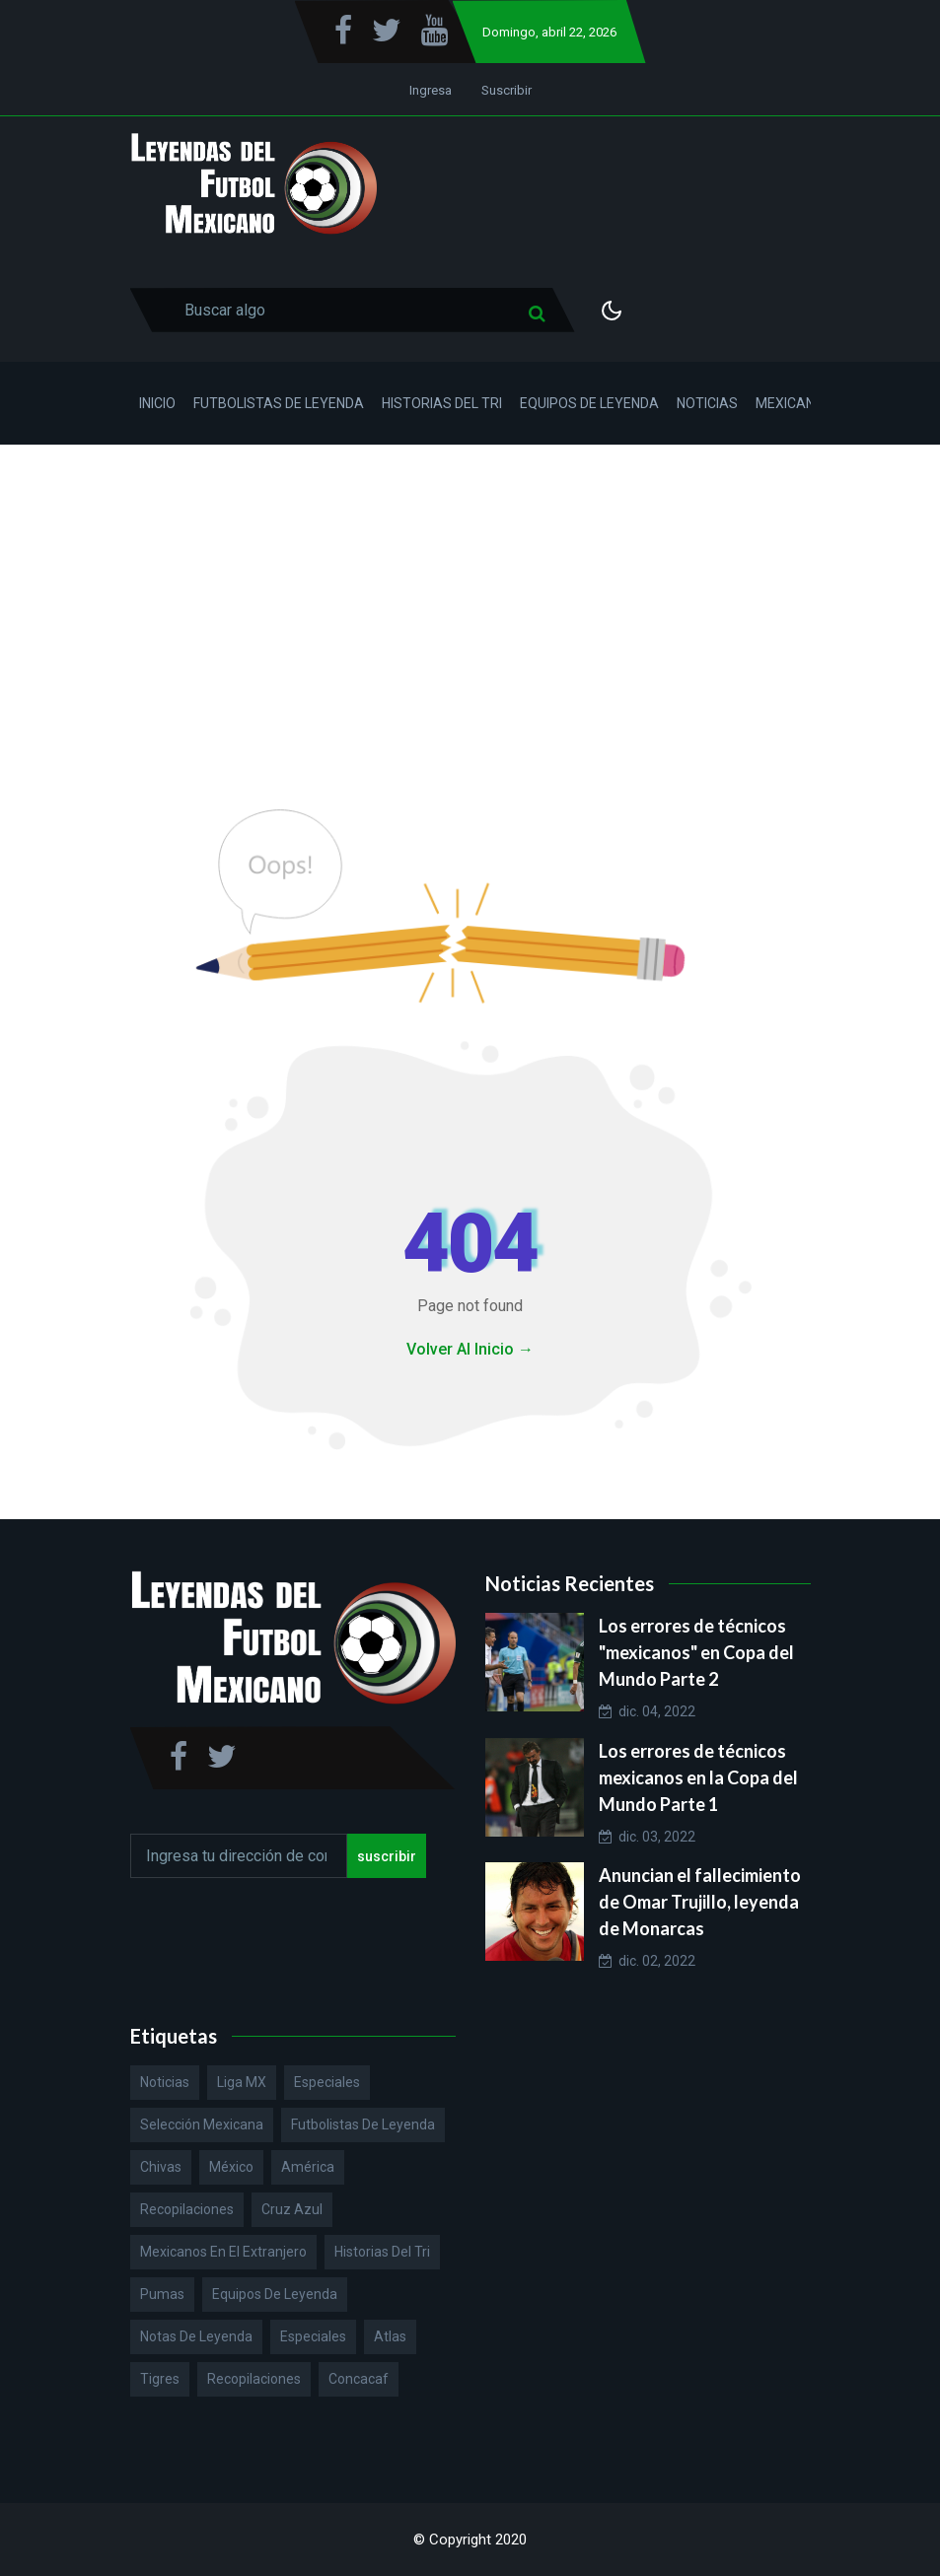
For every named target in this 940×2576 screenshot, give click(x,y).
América (307, 2167)
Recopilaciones (187, 2209)
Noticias (707, 403)
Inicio (157, 403)
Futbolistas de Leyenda (278, 403)
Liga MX (241, 2082)
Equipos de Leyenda (589, 403)
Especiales (327, 2082)
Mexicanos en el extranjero (223, 2252)
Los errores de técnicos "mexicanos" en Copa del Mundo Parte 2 (696, 1652)
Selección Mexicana (201, 2124)
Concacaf (358, 2379)
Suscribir (506, 90)
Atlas (390, 2336)
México (231, 2167)
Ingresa (430, 90)
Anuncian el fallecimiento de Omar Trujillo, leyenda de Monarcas (700, 1901)
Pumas (162, 2294)
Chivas (160, 2167)
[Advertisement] (470, 592)
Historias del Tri (442, 403)
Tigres (160, 2379)
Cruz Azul (292, 2209)
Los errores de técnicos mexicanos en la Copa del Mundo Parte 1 (698, 1777)
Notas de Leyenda (196, 2336)
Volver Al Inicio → (470, 1349)
